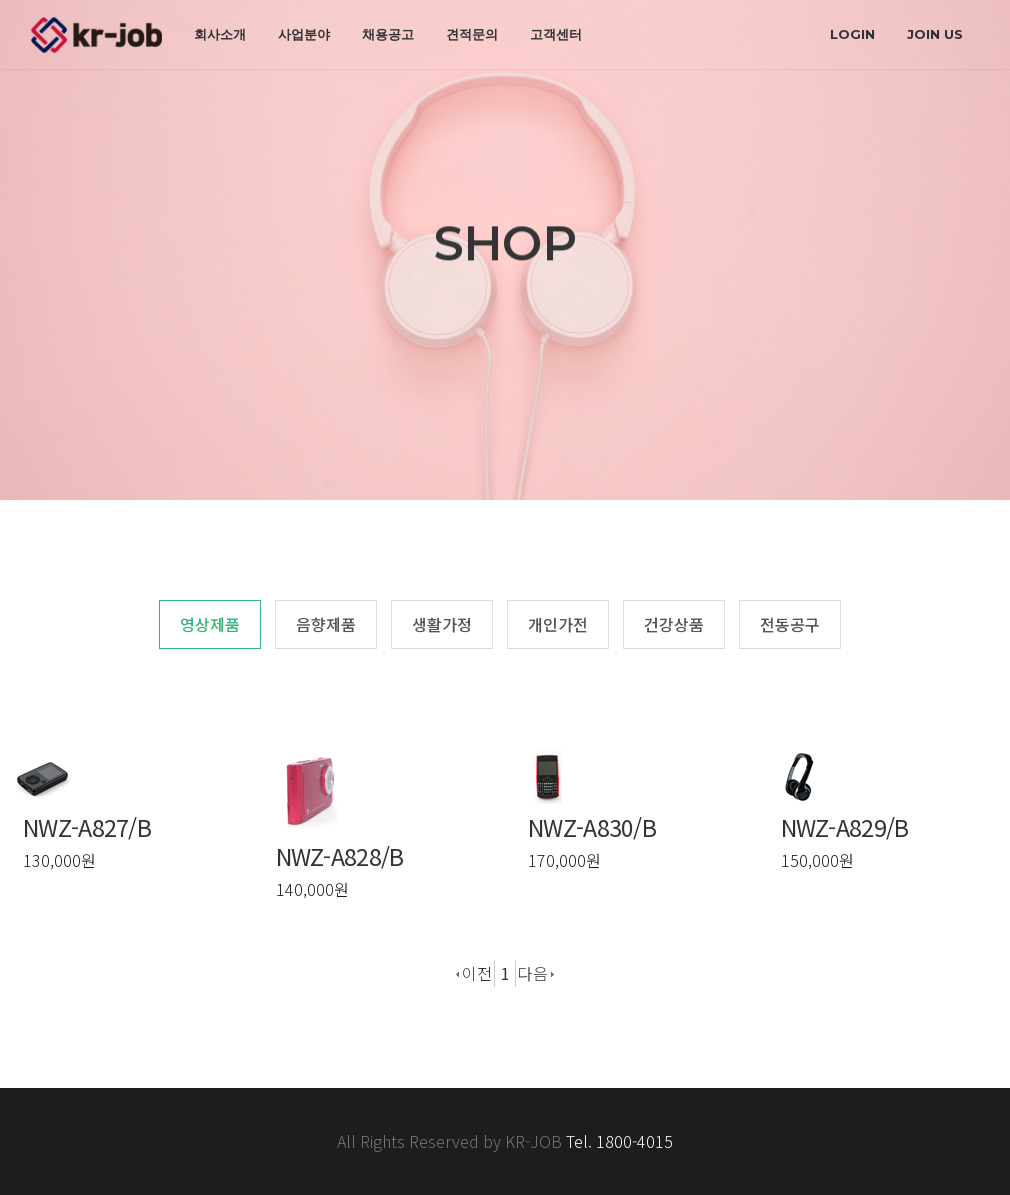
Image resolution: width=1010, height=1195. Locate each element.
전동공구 (790, 624)
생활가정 (442, 624)
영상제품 (210, 624)
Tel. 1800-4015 (619, 1141)
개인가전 (558, 624)
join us (935, 34)
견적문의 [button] (472, 34)
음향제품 (326, 624)
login (852, 34)
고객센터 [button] (556, 34)
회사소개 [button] (220, 34)
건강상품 (674, 624)
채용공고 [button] (388, 34)
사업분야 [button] (304, 34)
